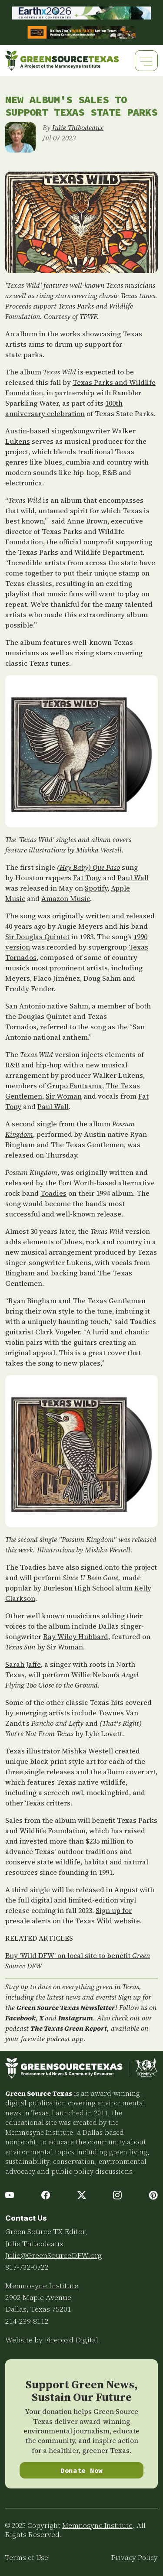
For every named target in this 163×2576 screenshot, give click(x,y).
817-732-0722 (27, 2267)
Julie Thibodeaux (77, 127)
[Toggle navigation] (146, 60)
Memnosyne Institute (41, 2285)
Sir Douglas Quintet (37, 936)
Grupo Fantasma (74, 1085)
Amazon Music (65, 898)
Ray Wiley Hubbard (75, 1636)
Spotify (96, 888)
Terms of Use (26, 2557)
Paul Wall (133, 877)
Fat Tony (87, 877)
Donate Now (81, 2470)
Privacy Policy (134, 2557)
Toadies (53, 1193)
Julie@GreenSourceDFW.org (53, 2255)
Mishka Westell (87, 1751)
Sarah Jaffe (23, 1664)
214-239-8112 (27, 2321)
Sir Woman (64, 1096)
